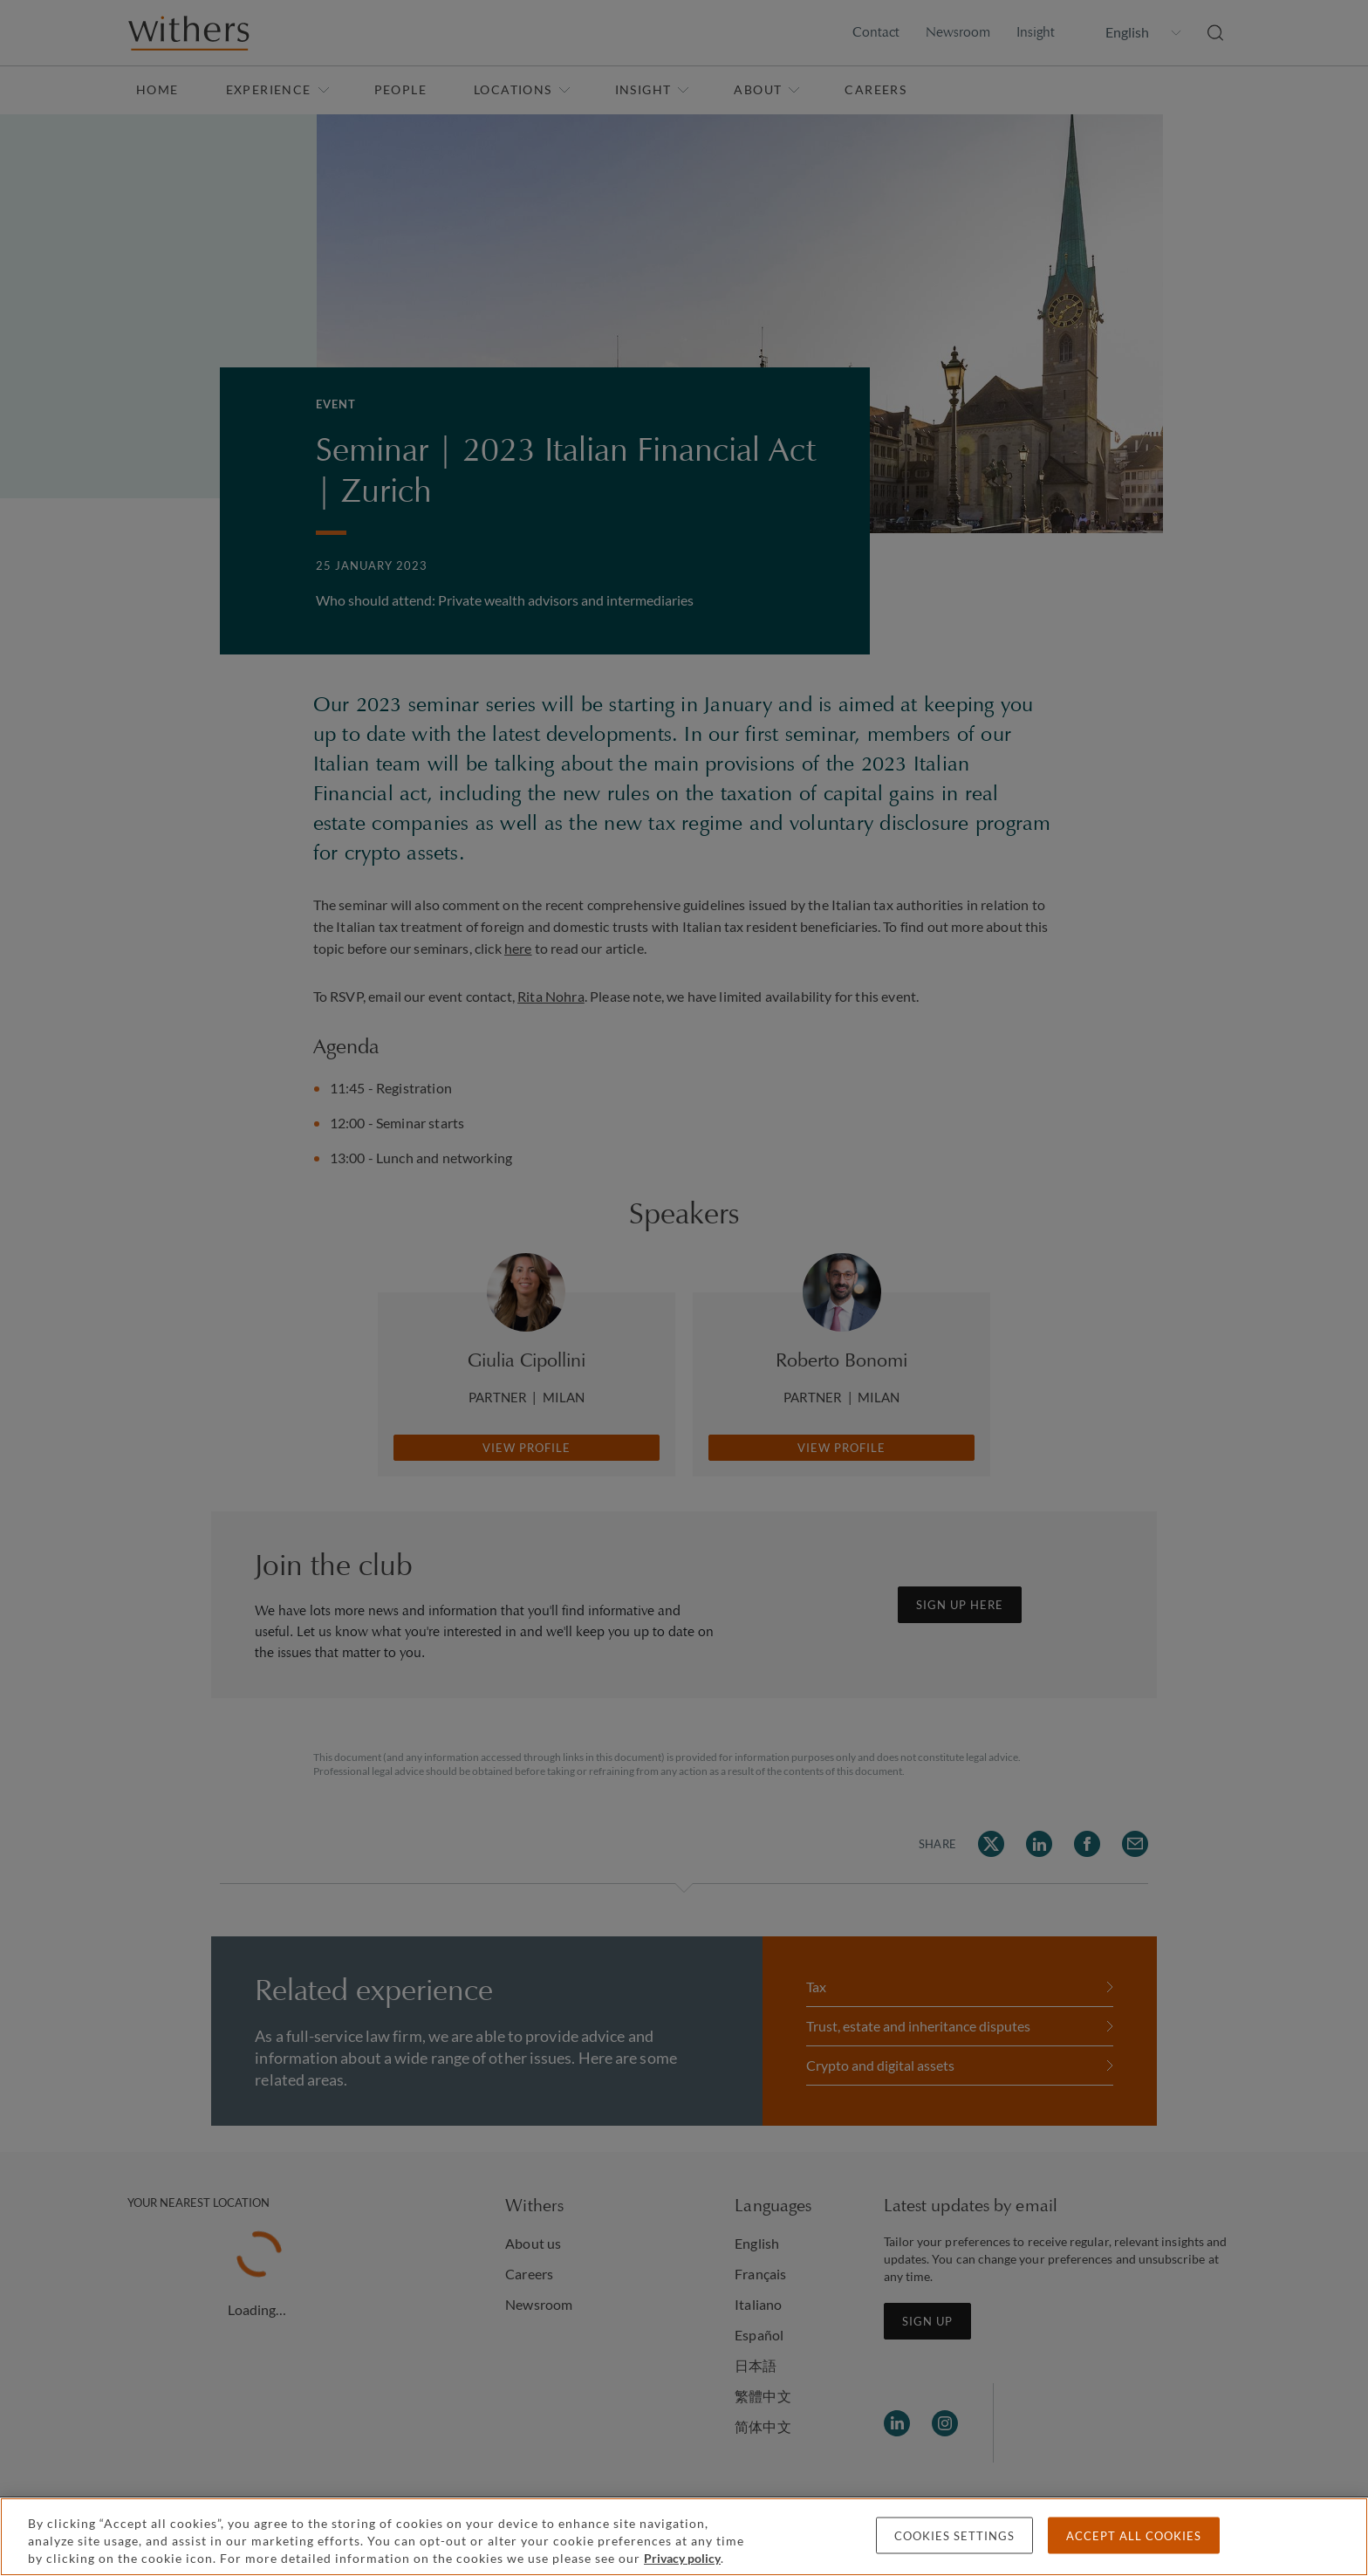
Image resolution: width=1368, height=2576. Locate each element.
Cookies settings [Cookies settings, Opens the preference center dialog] (954, 2536)
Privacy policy (682, 2558)
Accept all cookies (1133, 2536)
